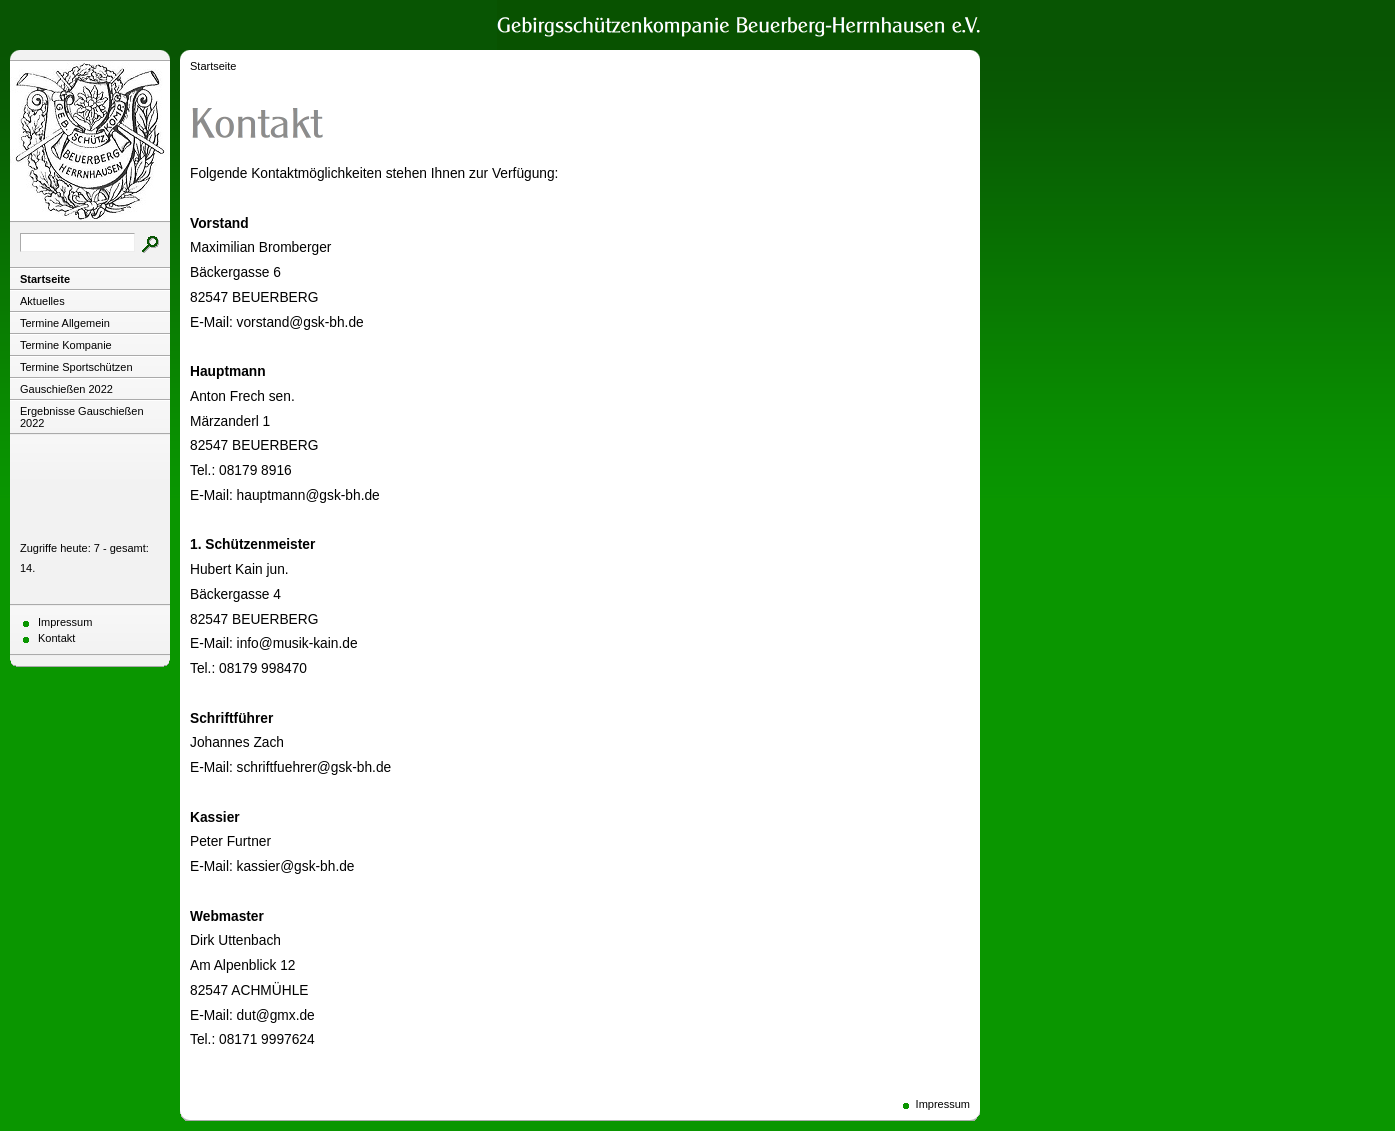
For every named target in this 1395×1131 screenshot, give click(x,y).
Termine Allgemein (65, 323)
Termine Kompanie (66, 345)
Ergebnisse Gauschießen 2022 (82, 417)
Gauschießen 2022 (66, 389)
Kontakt (56, 638)
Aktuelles (42, 301)
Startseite (45, 279)
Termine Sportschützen (76, 367)
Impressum (65, 622)
